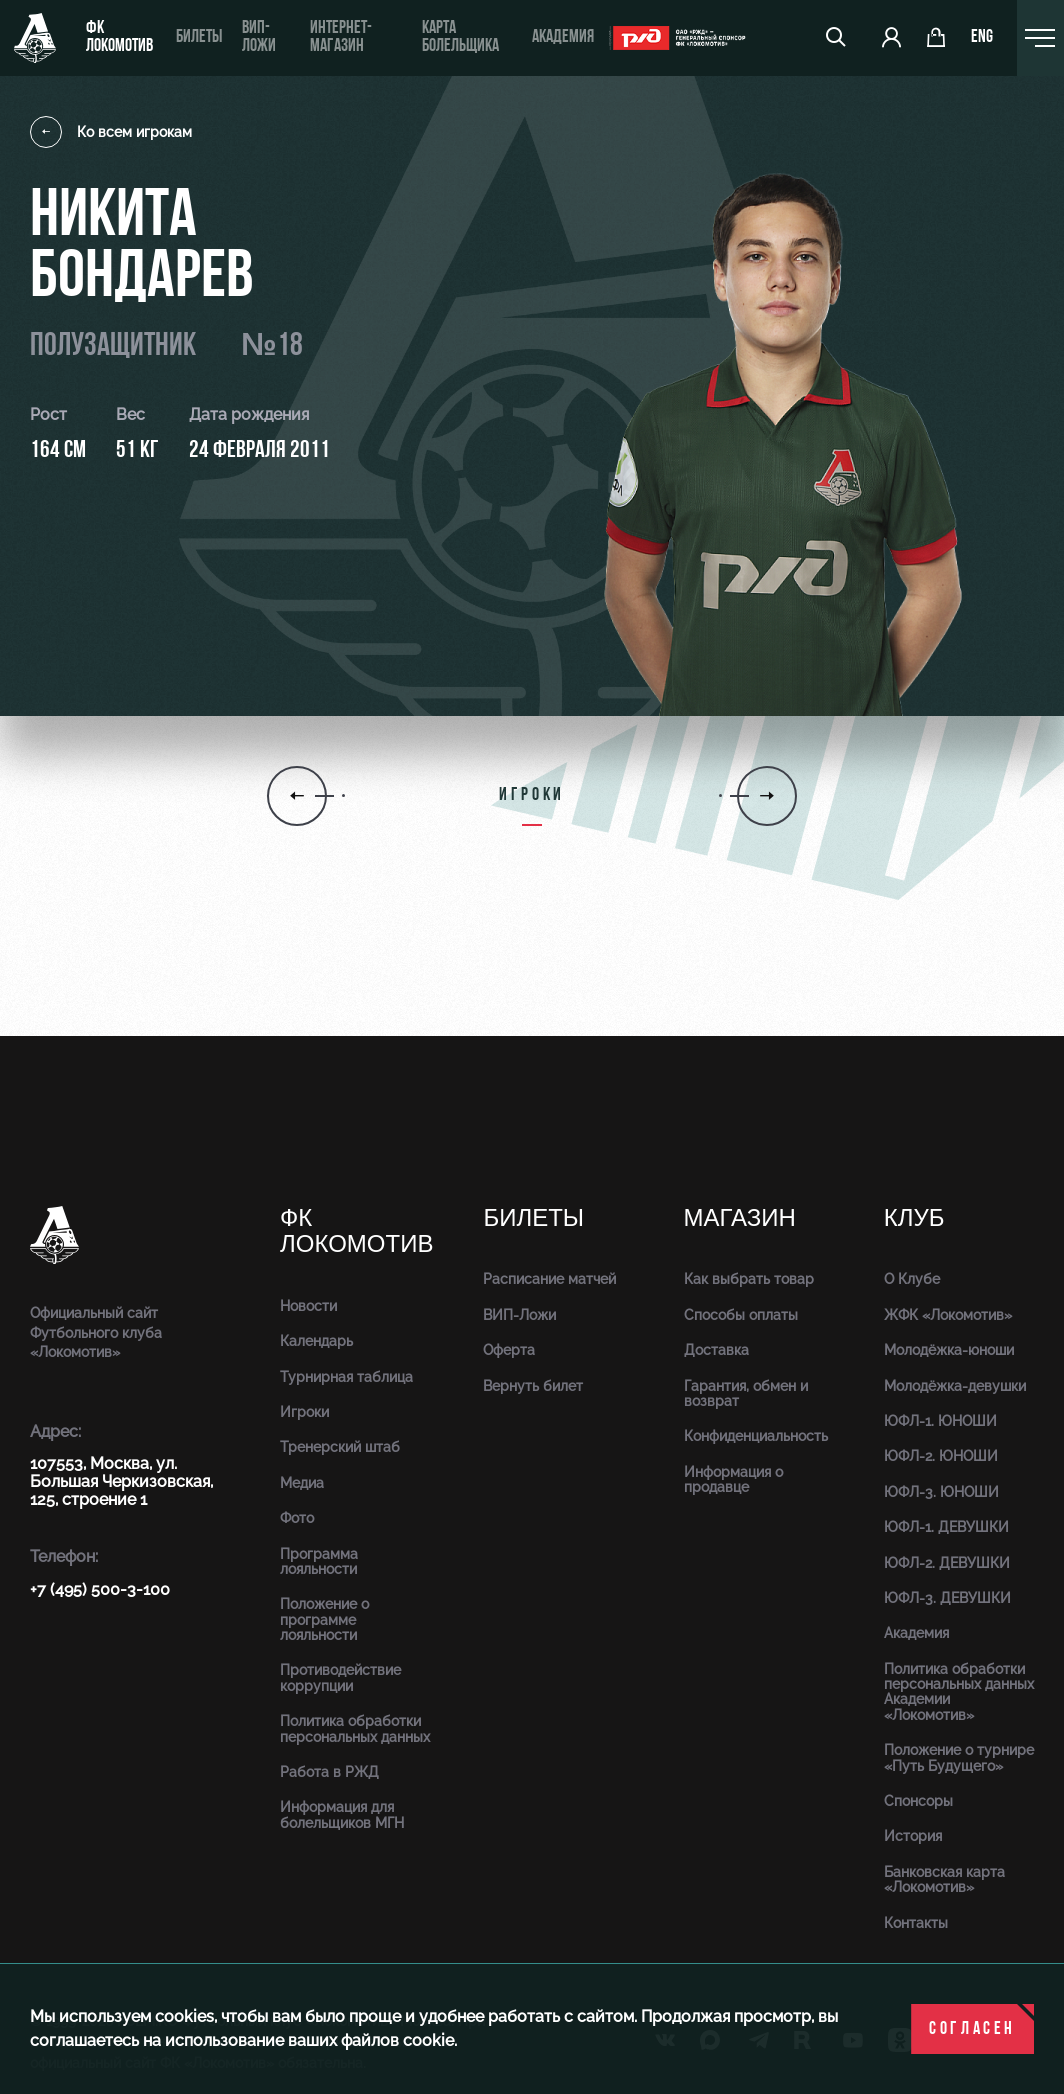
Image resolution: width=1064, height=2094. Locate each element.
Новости (308, 1306)
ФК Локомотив (119, 37)
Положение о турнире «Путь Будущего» (959, 1757)
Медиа (302, 1483)
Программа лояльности (319, 1561)
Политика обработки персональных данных (355, 1728)
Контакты (916, 1923)
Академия (563, 37)
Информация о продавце (733, 1479)
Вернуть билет (533, 1386)
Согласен (972, 2029)
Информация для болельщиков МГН (342, 1814)
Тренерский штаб (340, 1447)
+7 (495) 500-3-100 (100, 1589)
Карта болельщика (460, 37)
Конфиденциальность (756, 1436)
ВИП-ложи (259, 37)
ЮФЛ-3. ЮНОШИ (941, 1492)
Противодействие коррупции (340, 1677)
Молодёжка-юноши (949, 1350)
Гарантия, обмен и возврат (746, 1393)
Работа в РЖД (329, 1772)
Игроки (304, 1412)
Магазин (740, 1218)
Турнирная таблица (346, 1377)
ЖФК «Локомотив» (948, 1315)
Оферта (509, 1350)
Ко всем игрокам (111, 132)
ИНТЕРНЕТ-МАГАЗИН (341, 37)
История (913, 1836)
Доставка (716, 1350)
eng (982, 38)
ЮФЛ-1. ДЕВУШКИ (946, 1527)
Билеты (199, 37)
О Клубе (912, 1279)
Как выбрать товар (749, 1279)
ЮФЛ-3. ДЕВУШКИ (947, 1598)
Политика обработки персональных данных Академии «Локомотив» (959, 1692)
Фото (297, 1518)
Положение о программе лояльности (324, 1619)
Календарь (316, 1341)
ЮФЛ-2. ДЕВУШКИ (947, 1563)
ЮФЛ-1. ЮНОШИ (940, 1421)
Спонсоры (918, 1801)
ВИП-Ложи (519, 1315)
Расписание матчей (549, 1279)
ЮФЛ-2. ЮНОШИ (941, 1456)
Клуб (914, 1218)
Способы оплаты (741, 1315)
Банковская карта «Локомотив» (944, 1879)
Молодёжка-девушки (955, 1386)
